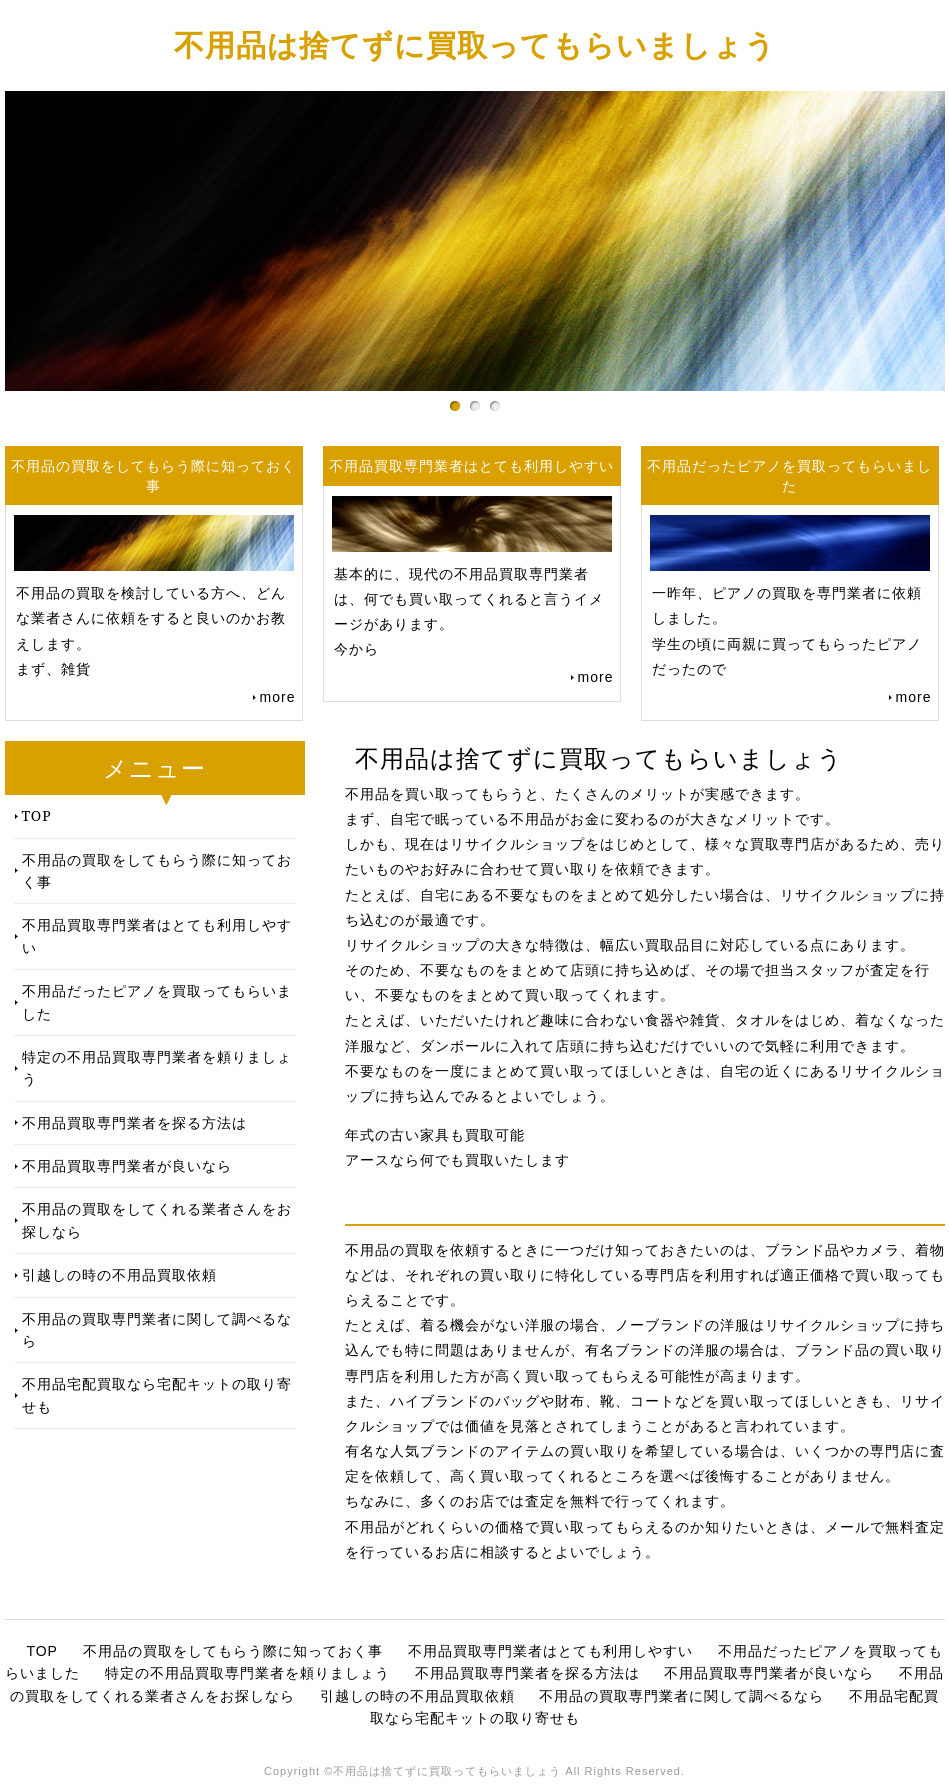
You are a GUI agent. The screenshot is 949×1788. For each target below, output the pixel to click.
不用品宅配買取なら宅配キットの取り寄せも (157, 1394)
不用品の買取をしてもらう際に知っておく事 (157, 870)
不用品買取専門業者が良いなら (127, 1165)
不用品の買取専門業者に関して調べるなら (157, 1329)
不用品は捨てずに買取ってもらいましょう (475, 44)
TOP (37, 815)
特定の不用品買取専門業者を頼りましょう (157, 1067)
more (278, 697)
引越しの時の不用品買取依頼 (119, 1274)
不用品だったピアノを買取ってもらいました (157, 1001)
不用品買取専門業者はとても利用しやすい (157, 935)
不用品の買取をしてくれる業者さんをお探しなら (157, 1219)
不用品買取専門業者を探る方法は (134, 1122)
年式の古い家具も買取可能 (435, 1135)
